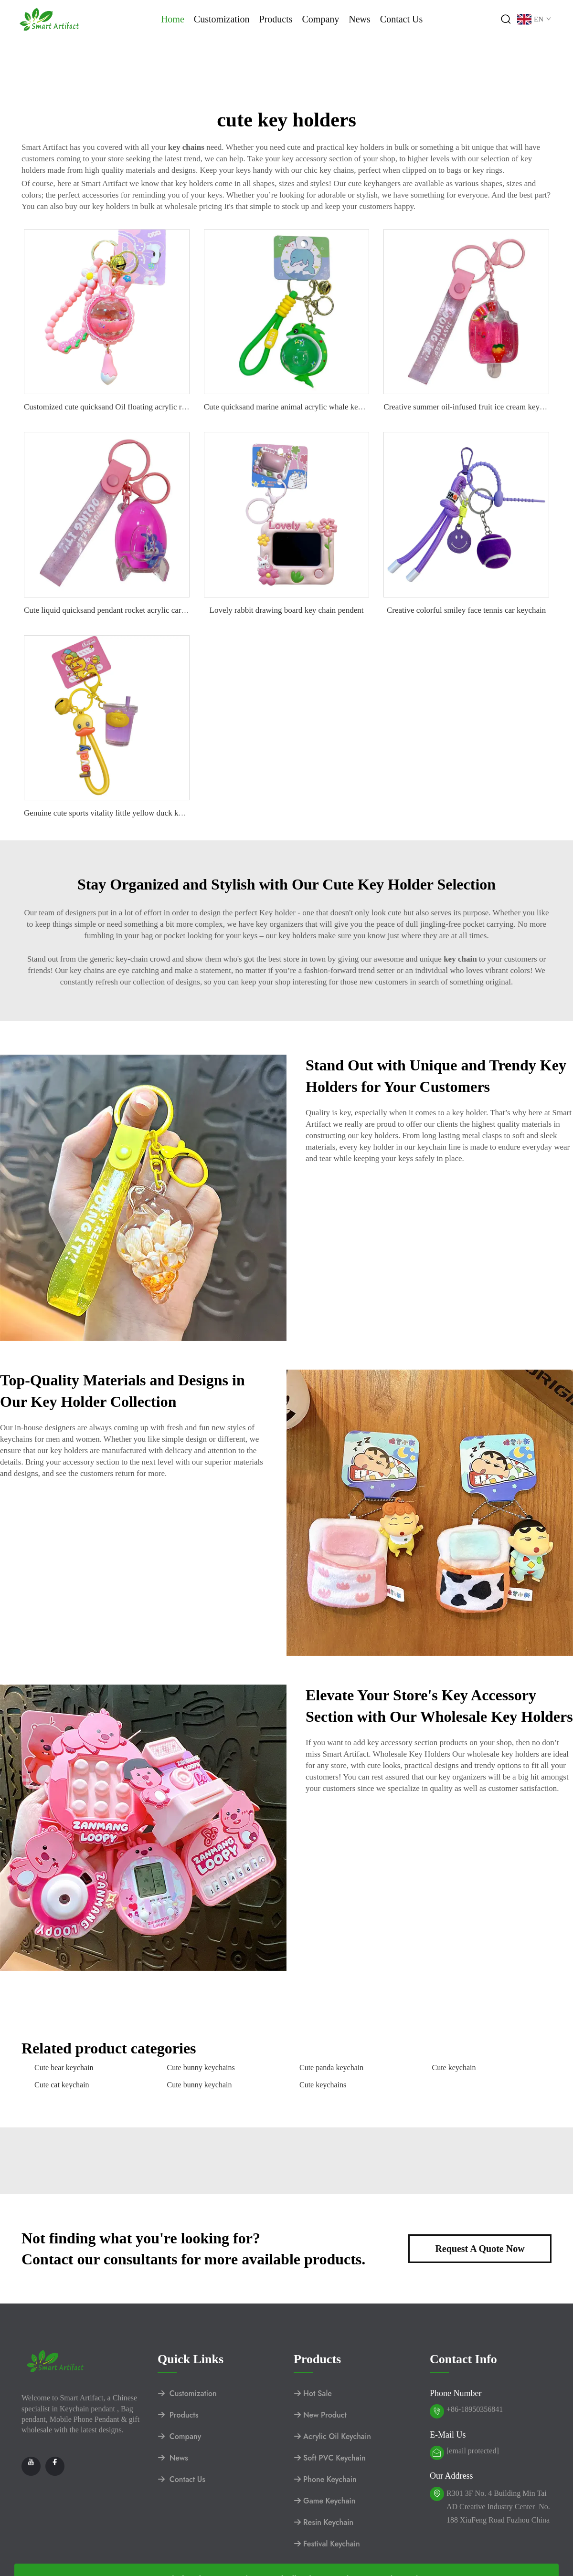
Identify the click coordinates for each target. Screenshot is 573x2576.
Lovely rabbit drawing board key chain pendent (287, 610)
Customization (222, 19)
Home (172, 19)
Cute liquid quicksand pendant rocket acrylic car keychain (118, 610)
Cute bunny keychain (199, 2085)
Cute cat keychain (61, 2085)
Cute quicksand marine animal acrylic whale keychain (292, 406)
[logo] (49, 18)
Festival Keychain (327, 2543)
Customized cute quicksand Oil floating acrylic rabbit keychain (126, 406)
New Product (320, 2414)
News (360, 19)
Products (275, 19)
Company (320, 19)
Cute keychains (322, 2085)
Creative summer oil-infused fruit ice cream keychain (470, 406)
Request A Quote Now (479, 2248)
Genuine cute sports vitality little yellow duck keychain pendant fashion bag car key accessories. (180, 812)
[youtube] (31, 2466)
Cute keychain (454, 2067)
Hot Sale (313, 2393)
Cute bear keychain (64, 2067)
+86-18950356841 (474, 2409)
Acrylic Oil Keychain (332, 2436)
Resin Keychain (323, 2522)
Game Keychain (324, 2500)
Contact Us (401, 19)
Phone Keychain (325, 2479)
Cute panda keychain (331, 2067)
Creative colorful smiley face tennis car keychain (466, 610)
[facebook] (54, 2466)
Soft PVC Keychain (330, 2457)
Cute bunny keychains (201, 2067)
